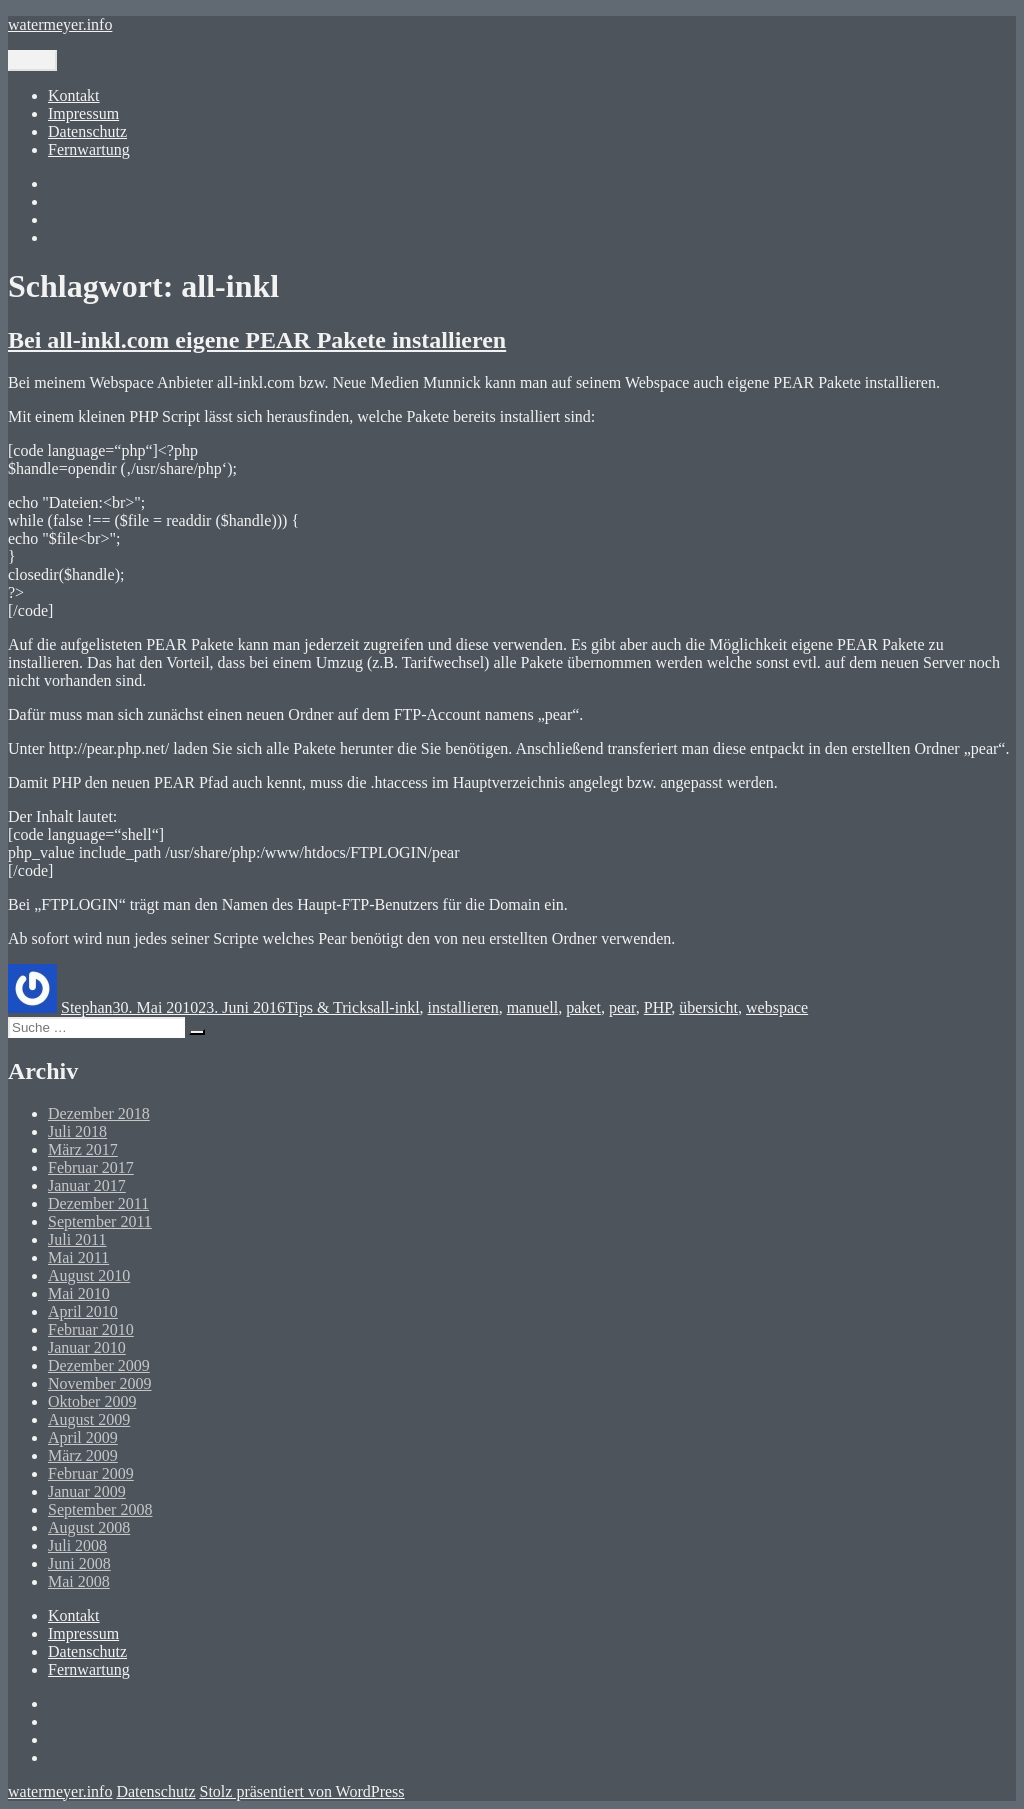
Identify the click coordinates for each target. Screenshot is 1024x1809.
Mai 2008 (79, 1581)
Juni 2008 (79, 1563)
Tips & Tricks (329, 1007)
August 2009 (89, 1419)
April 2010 (83, 1311)
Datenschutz (87, 131)
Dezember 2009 (99, 1365)
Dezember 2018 (99, 1113)
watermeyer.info (60, 24)
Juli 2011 (77, 1239)
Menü (32, 60)
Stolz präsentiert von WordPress (301, 1791)
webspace (777, 1007)
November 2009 (100, 1383)
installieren (463, 1007)
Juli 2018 (77, 1131)
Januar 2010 (87, 1347)
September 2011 (100, 1221)
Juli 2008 (77, 1545)
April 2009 (83, 1437)
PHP (658, 1007)
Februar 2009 (91, 1473)
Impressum (83, 113)
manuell (533, 1007)
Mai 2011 (78, 1257)
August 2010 (89, 1275)
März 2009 (83, 1455)
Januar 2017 (87, 1185)
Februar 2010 (91, 1329)
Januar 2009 (87, 1491)
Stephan (87, 1007)
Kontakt (74, 95)
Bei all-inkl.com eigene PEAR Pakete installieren (257, 340)
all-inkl (396, 1007)
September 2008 (100, 1509)
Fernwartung (89, 149)
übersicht (708, 1007)
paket (583, 1007)
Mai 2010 (79, 1293)
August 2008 (89, 1527)
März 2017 (83, 1149)
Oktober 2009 (92, 1401)
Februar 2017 (91, 1167)
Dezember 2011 (98, 1203)
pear (622, 1007)
